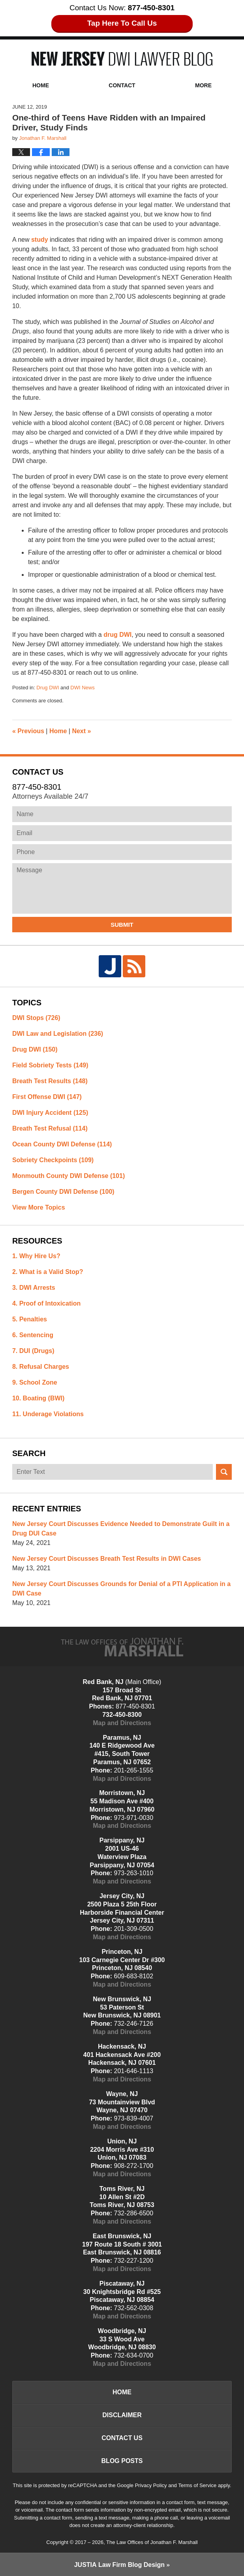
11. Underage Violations (48, 1414)
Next (81, 731)
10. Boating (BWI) (38, 1398)
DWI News (82, 688)
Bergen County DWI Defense (63, 1191)
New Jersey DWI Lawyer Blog (122, 58)
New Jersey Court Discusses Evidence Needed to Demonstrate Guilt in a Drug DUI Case (120, 1528)
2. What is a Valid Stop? (47, 1271)
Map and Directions (122, 1723)
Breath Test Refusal (50, 1128)
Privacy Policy (151, 2485)
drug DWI (117, 634)
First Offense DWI (47, 1096)
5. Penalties (29, 1319)
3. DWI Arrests (33, 1287)
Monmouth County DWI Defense (68, 1175)
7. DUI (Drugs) (33, 1350)
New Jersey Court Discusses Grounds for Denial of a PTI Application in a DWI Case (121, 1589)
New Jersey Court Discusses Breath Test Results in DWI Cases (106, 1558)
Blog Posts (122, 2460)
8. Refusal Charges (40, 1366)
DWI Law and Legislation (57, 1033)
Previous (28, 731)
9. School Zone (34, 1382)
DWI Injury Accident (50, 1112)
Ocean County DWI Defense (62, 1144)
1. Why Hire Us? (36, 1256)
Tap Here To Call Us (122, 23)
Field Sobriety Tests (50, 1065)
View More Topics (38, 1207)
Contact (122, 85)
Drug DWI (47, 688)
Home (40, 85)
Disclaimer (122, 2415)
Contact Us (122, 2438)
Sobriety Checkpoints (53, 1160)
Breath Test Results (50, 1081)
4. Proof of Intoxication (46, 1303)
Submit (122, 924)
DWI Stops (36, 1017)
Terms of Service (197, 2485)
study (39, 239)
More (203, 85)
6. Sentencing (32, 1335)
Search (224, 1472)
